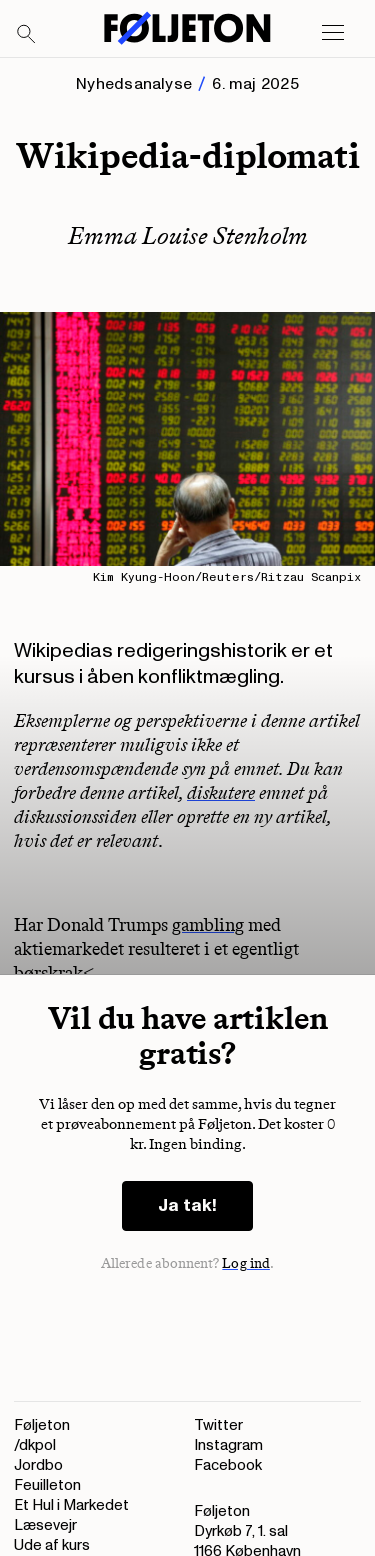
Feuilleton (47, 1485)
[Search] (27, 35)
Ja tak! (187, 1205)
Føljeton (42, 1425)
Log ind (246, 1263)
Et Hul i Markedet (71, 1505)
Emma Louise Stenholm (188, 235)
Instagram (228, 1445)
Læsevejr (45, 1525)
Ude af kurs (52, 1545)
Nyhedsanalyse (134, 84)
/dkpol (35, 1445)
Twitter (218, 1425)
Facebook (228, 1465)
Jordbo (38, 1465)
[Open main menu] (333, 33)
